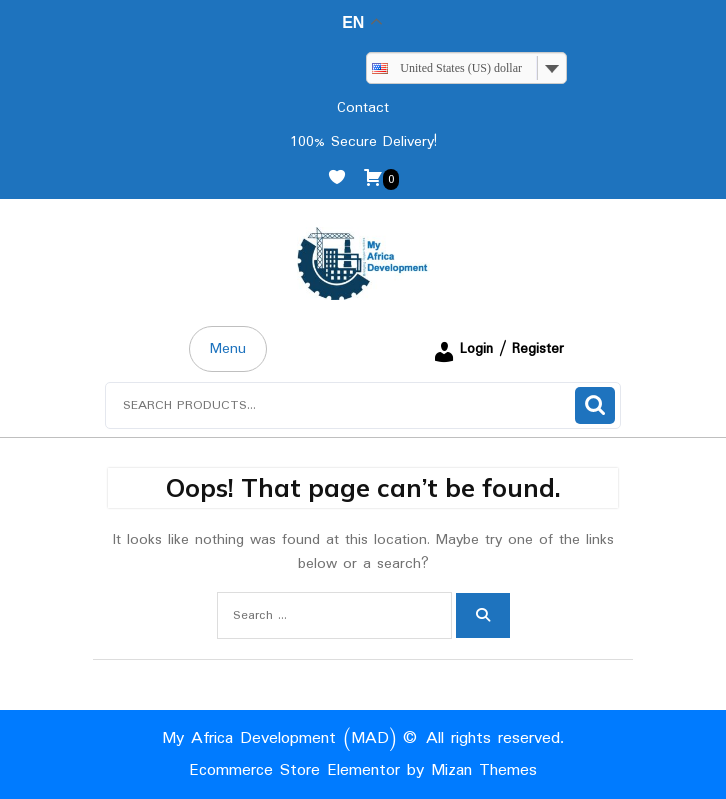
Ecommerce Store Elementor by (363, 770)
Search (595, 405)
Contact (363, 108)
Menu (228, 349)
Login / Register (498, 349)
